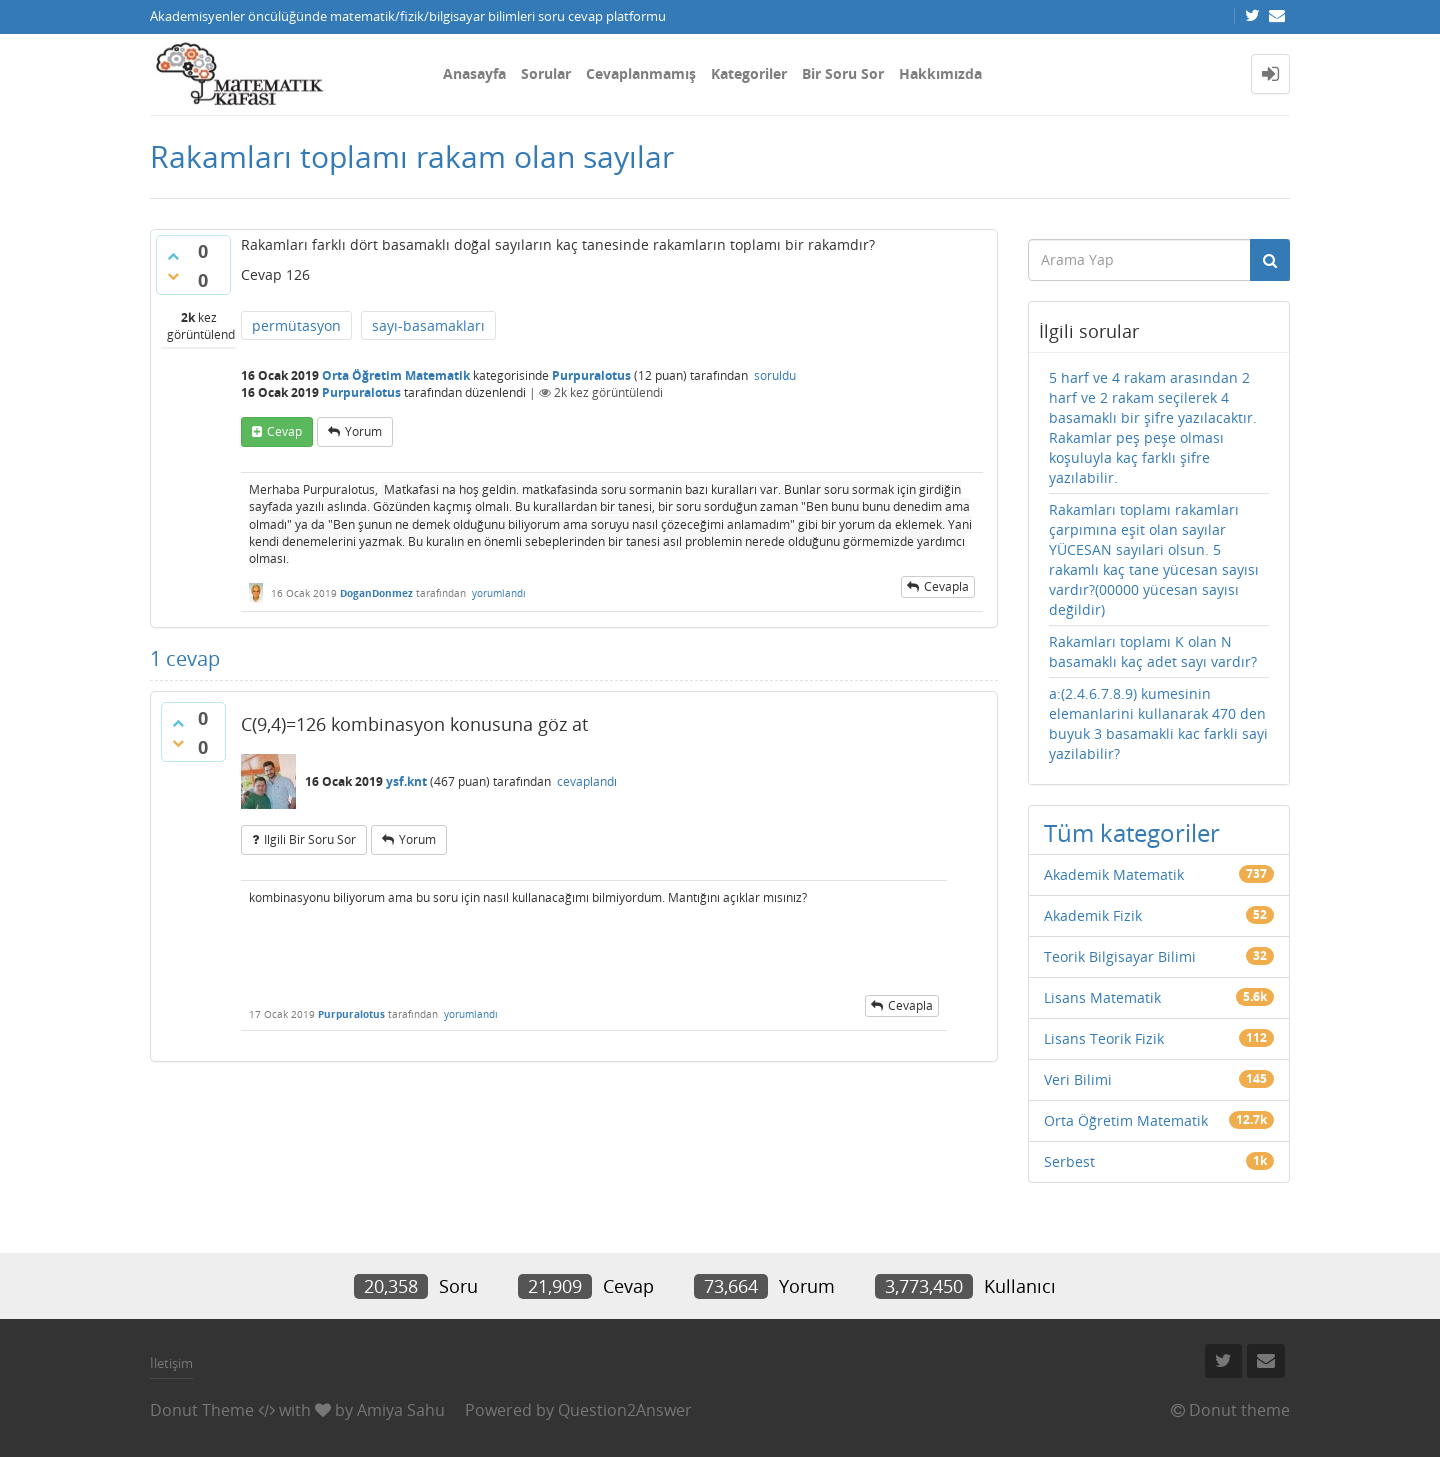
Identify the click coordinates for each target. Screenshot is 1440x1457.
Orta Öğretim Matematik (396, 375)
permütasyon (296, 325)
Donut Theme (202, 1410)
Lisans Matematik (1102, 997)
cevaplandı (587, 781)
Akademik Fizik (1093, 915)
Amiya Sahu (401, 1410)
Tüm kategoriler (1132, 832)
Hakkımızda (940, 73)
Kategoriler (749, 73)
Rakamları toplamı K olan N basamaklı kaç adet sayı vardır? (1153, 651)
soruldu (775, 375)
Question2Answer (625, 1410)
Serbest (1069, 1161)
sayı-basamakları (428, 325)
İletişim (171, 1363)
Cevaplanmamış (641, 73)
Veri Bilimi (1078, 1079)
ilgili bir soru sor (310, 839)
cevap (284, 431)
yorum (363, 431)
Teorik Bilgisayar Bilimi (1120, 956)
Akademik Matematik (1114, 874)
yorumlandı (499, 593)
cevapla (946, 586)
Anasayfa (474, 73)
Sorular (546, 73)
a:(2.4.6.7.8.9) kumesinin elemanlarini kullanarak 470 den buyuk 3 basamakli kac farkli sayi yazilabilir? (1158, 723)
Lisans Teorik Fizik (1104, 1038)
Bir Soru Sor (843, 73)
